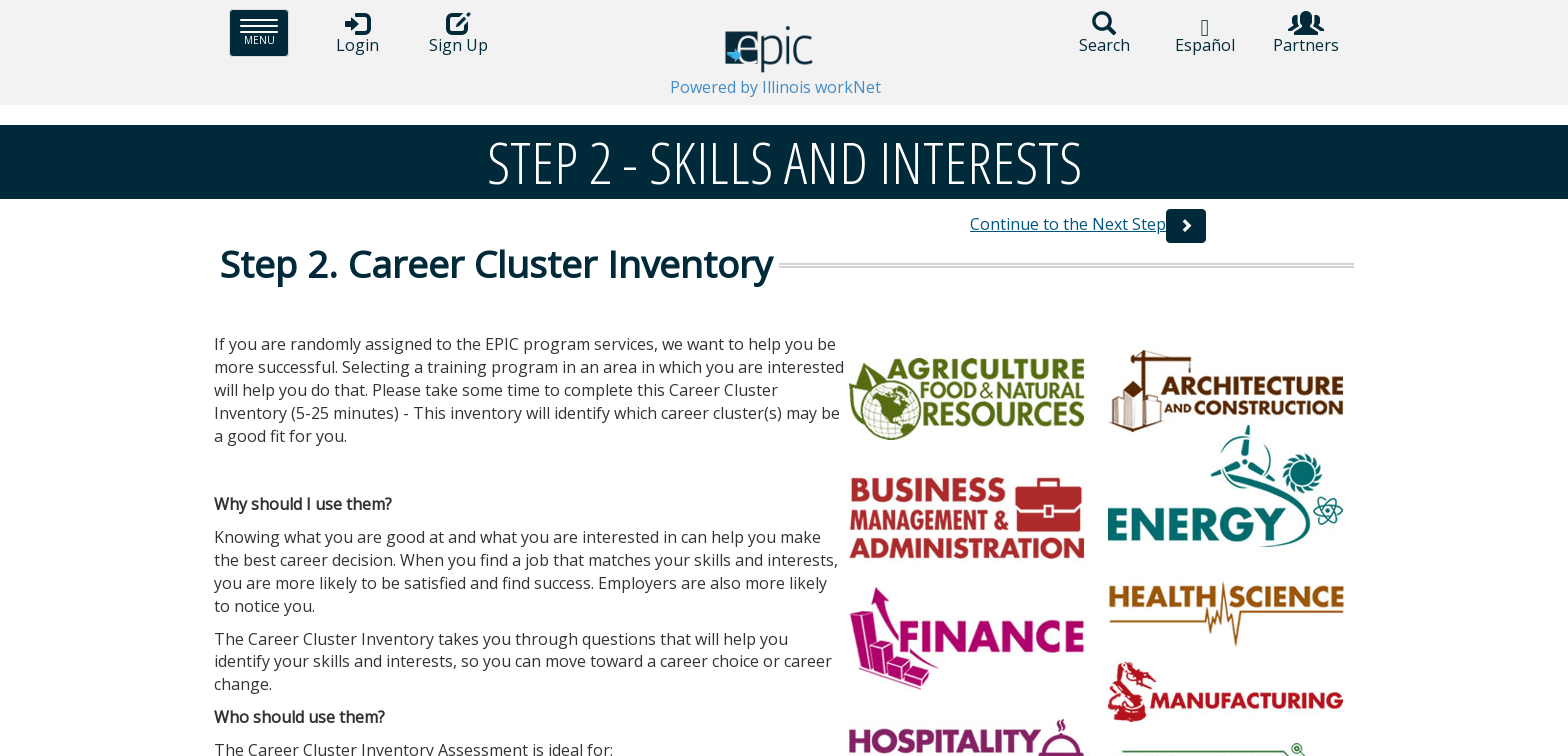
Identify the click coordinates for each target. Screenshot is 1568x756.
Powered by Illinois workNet (775, 87)
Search (1104, 33)
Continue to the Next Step (1068, 224)
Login (357, 33)
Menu (264, 32)
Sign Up (458, 33)
